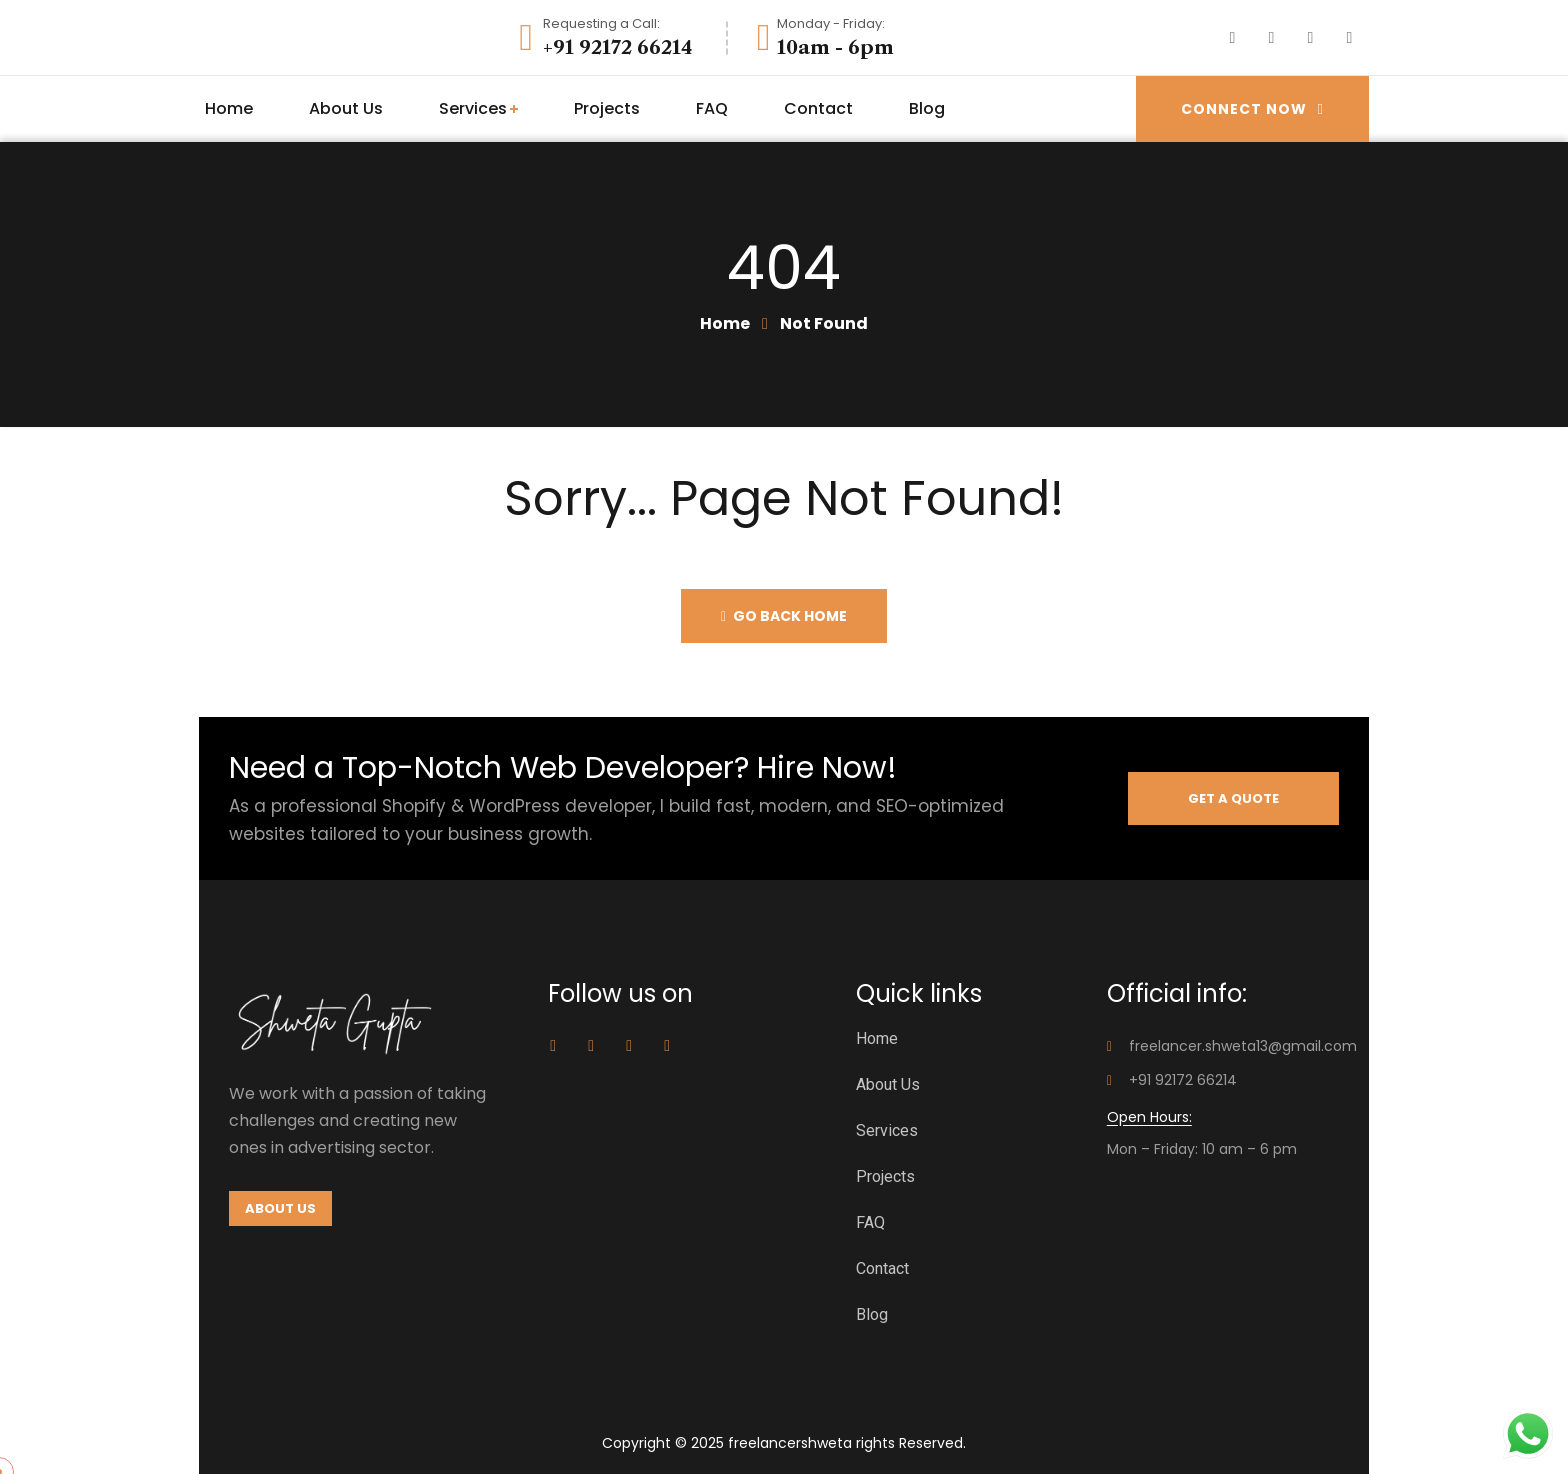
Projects (885, 1176)
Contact (882, 1268)
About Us (888, 1084)
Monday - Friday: (831, 23)
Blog (872, 1314)
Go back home (784, 616)
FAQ (870, 1222)
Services (887, 1130)
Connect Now (1252, 108)
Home (725, 323)
